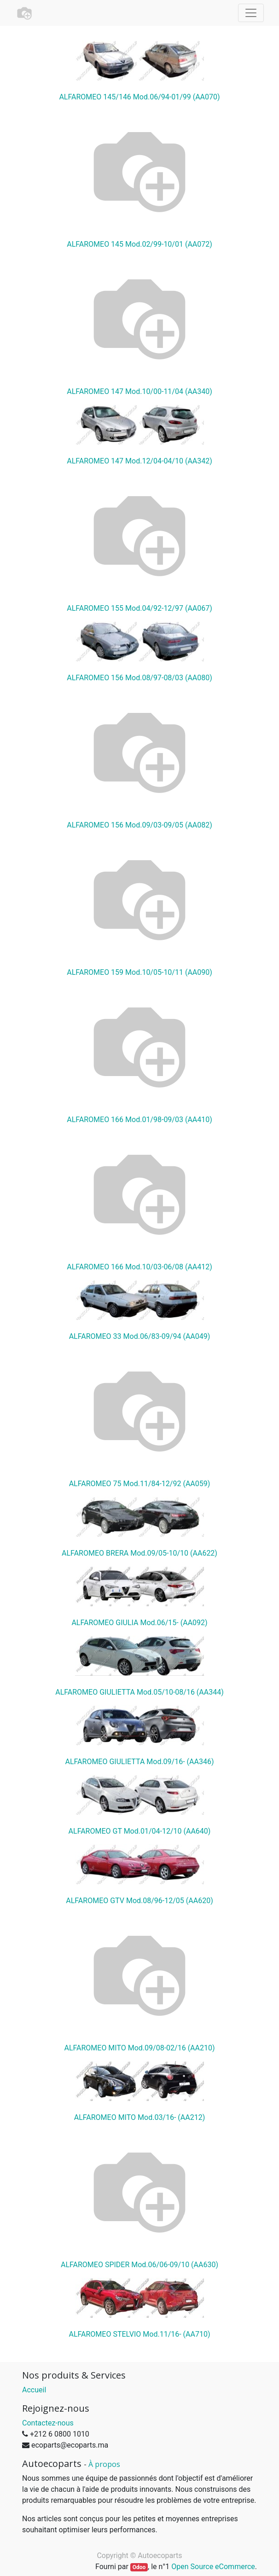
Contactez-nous (48, 2423)
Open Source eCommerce (213, 2566)
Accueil (34, 2389)
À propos (104, 2464)
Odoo (139, 2567)
